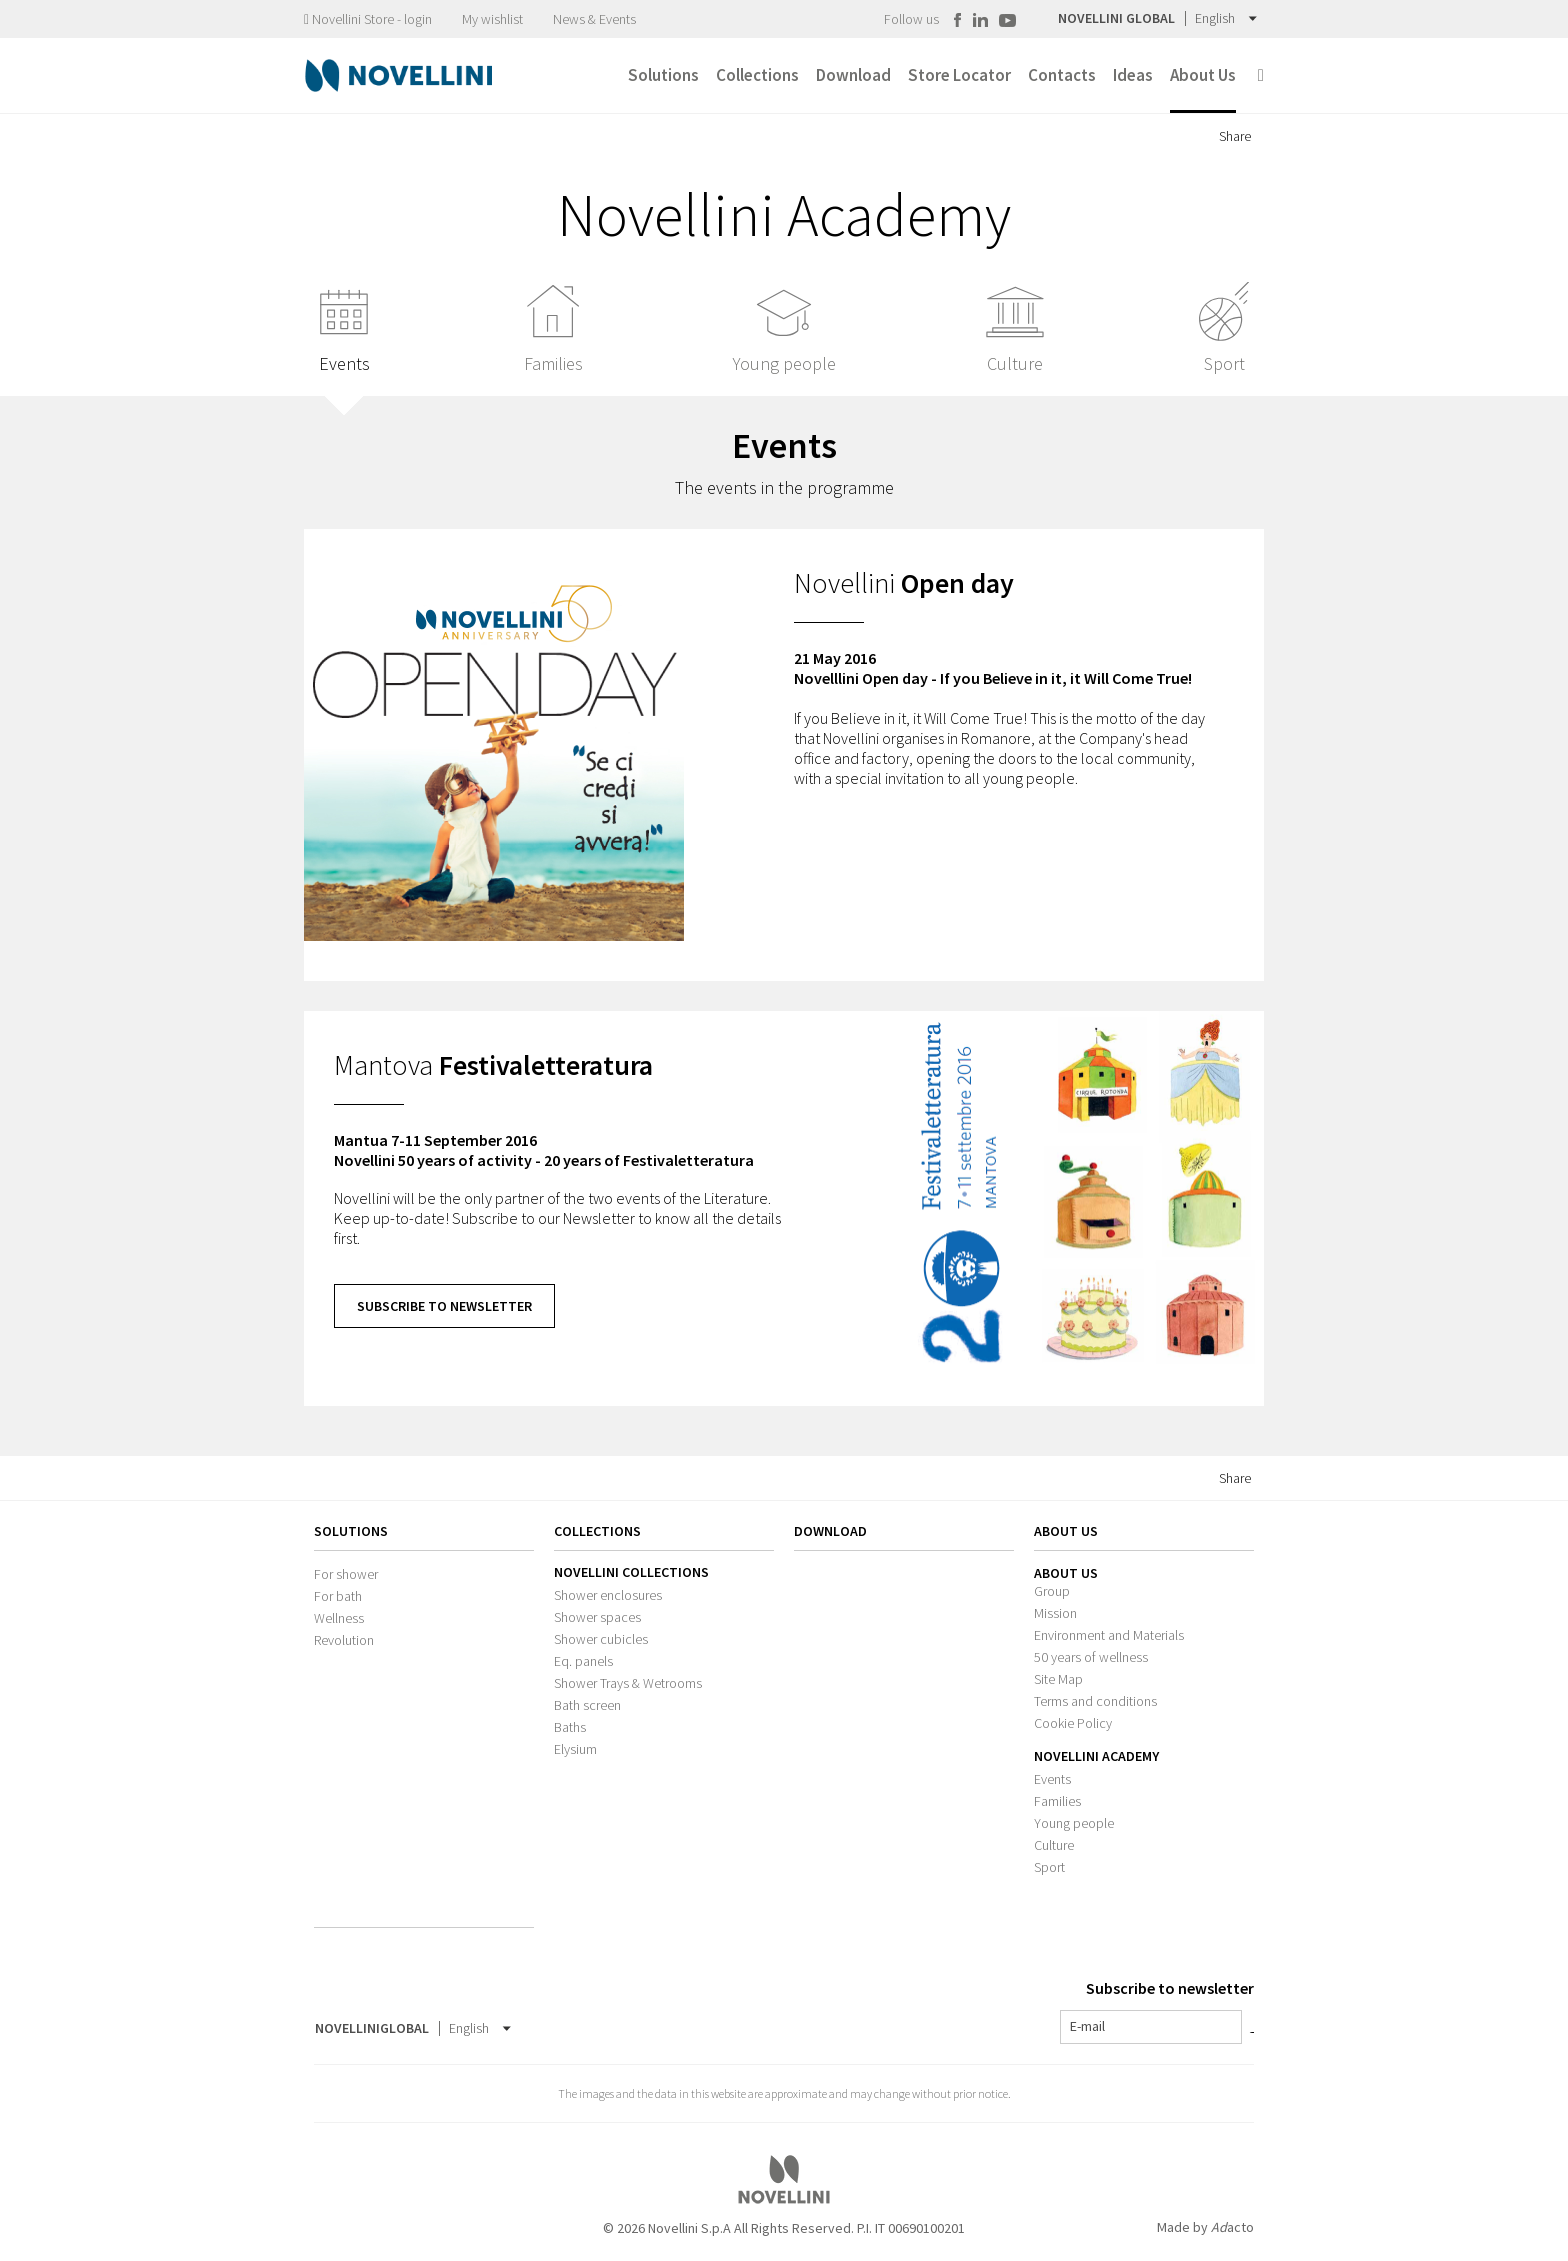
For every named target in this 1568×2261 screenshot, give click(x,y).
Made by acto (1205, 2227)
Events (1052, 1779)
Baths (570, 1727)
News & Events (594, 19)
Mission (1055, 1613)
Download (830, 1531)
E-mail (1087, 2026)
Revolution (344, 1640)
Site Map (1058, 1679)
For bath (338, 1596)
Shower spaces (597, 1617)
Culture (1054, 1845)
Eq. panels (583, 1661)
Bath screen (587, 1705)
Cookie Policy (1073, 1723)
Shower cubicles (601, 1639)
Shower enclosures (608, 1595)
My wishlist (492, 19)
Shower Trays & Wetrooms (628, 1683)
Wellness (339, 1618)
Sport (1049, 1867)
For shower (346, 1574)
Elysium (575, 1749)
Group (1052, 1591)
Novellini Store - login (368, 19)
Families (1057, 1801)
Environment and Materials (1109, 1635)
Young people (1074, 1823)
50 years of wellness (1091, 1657)
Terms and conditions (1095, 1701)
